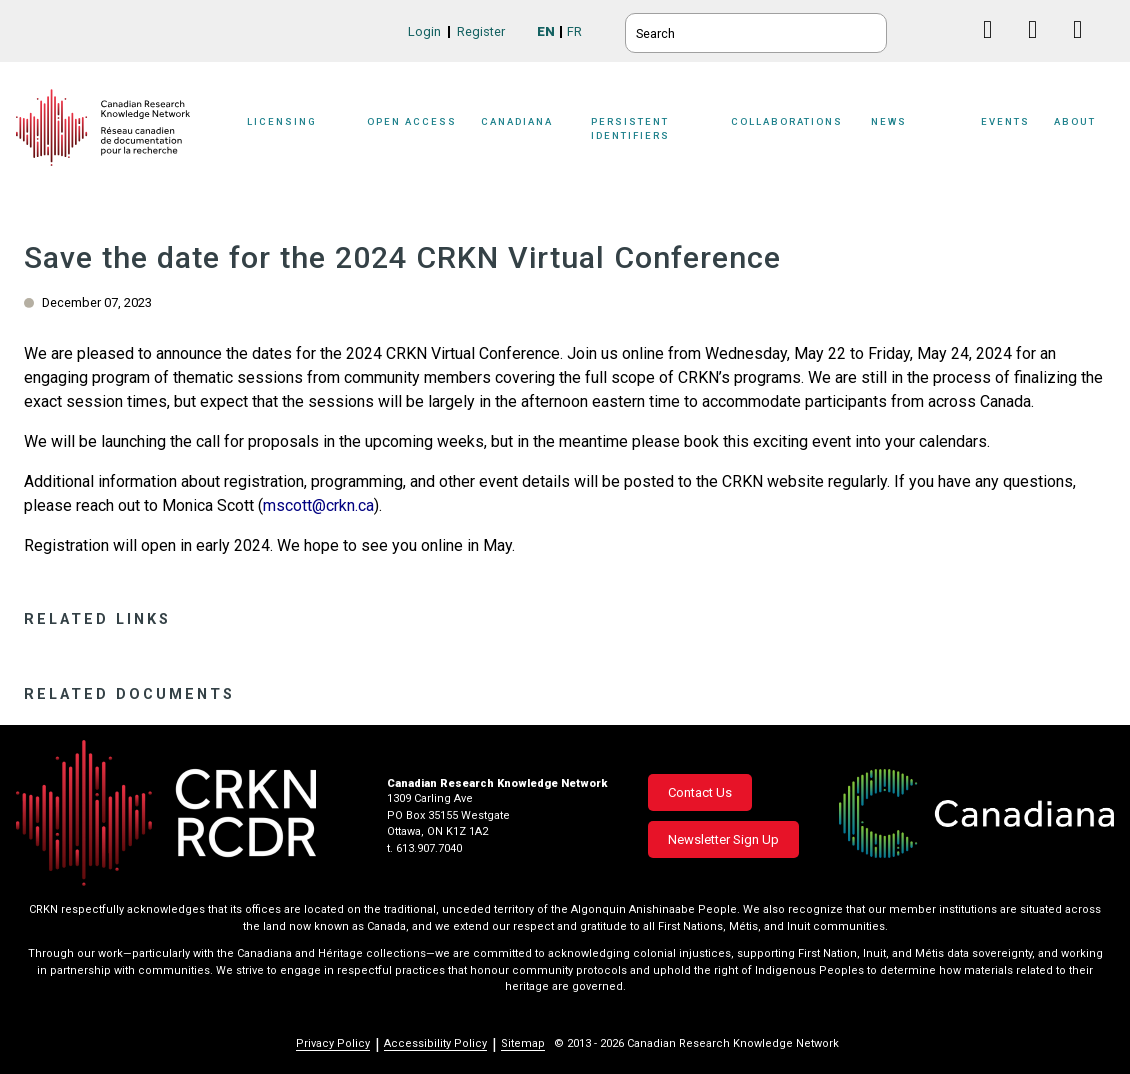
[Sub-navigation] (297, 132)
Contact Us (700, 792)
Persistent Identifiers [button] (630, 128)
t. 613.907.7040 (424, 848)
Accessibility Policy (435, 1043)
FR (574, 31)
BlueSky (950, 29)
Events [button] (1005, 121)
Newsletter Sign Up (723, 839)
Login (424, 31)
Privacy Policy (333, 1043)
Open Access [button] (412, 121)
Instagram (1085, 48)
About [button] (1075, 121)
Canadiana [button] (517, 121)
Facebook (995, 48)
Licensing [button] (282, 121)
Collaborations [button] (787, 121)
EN (546, 31)
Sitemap (523, 1043)
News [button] (889, 121)
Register (481, 31)
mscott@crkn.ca (318, 505)
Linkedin (1040, 48)
